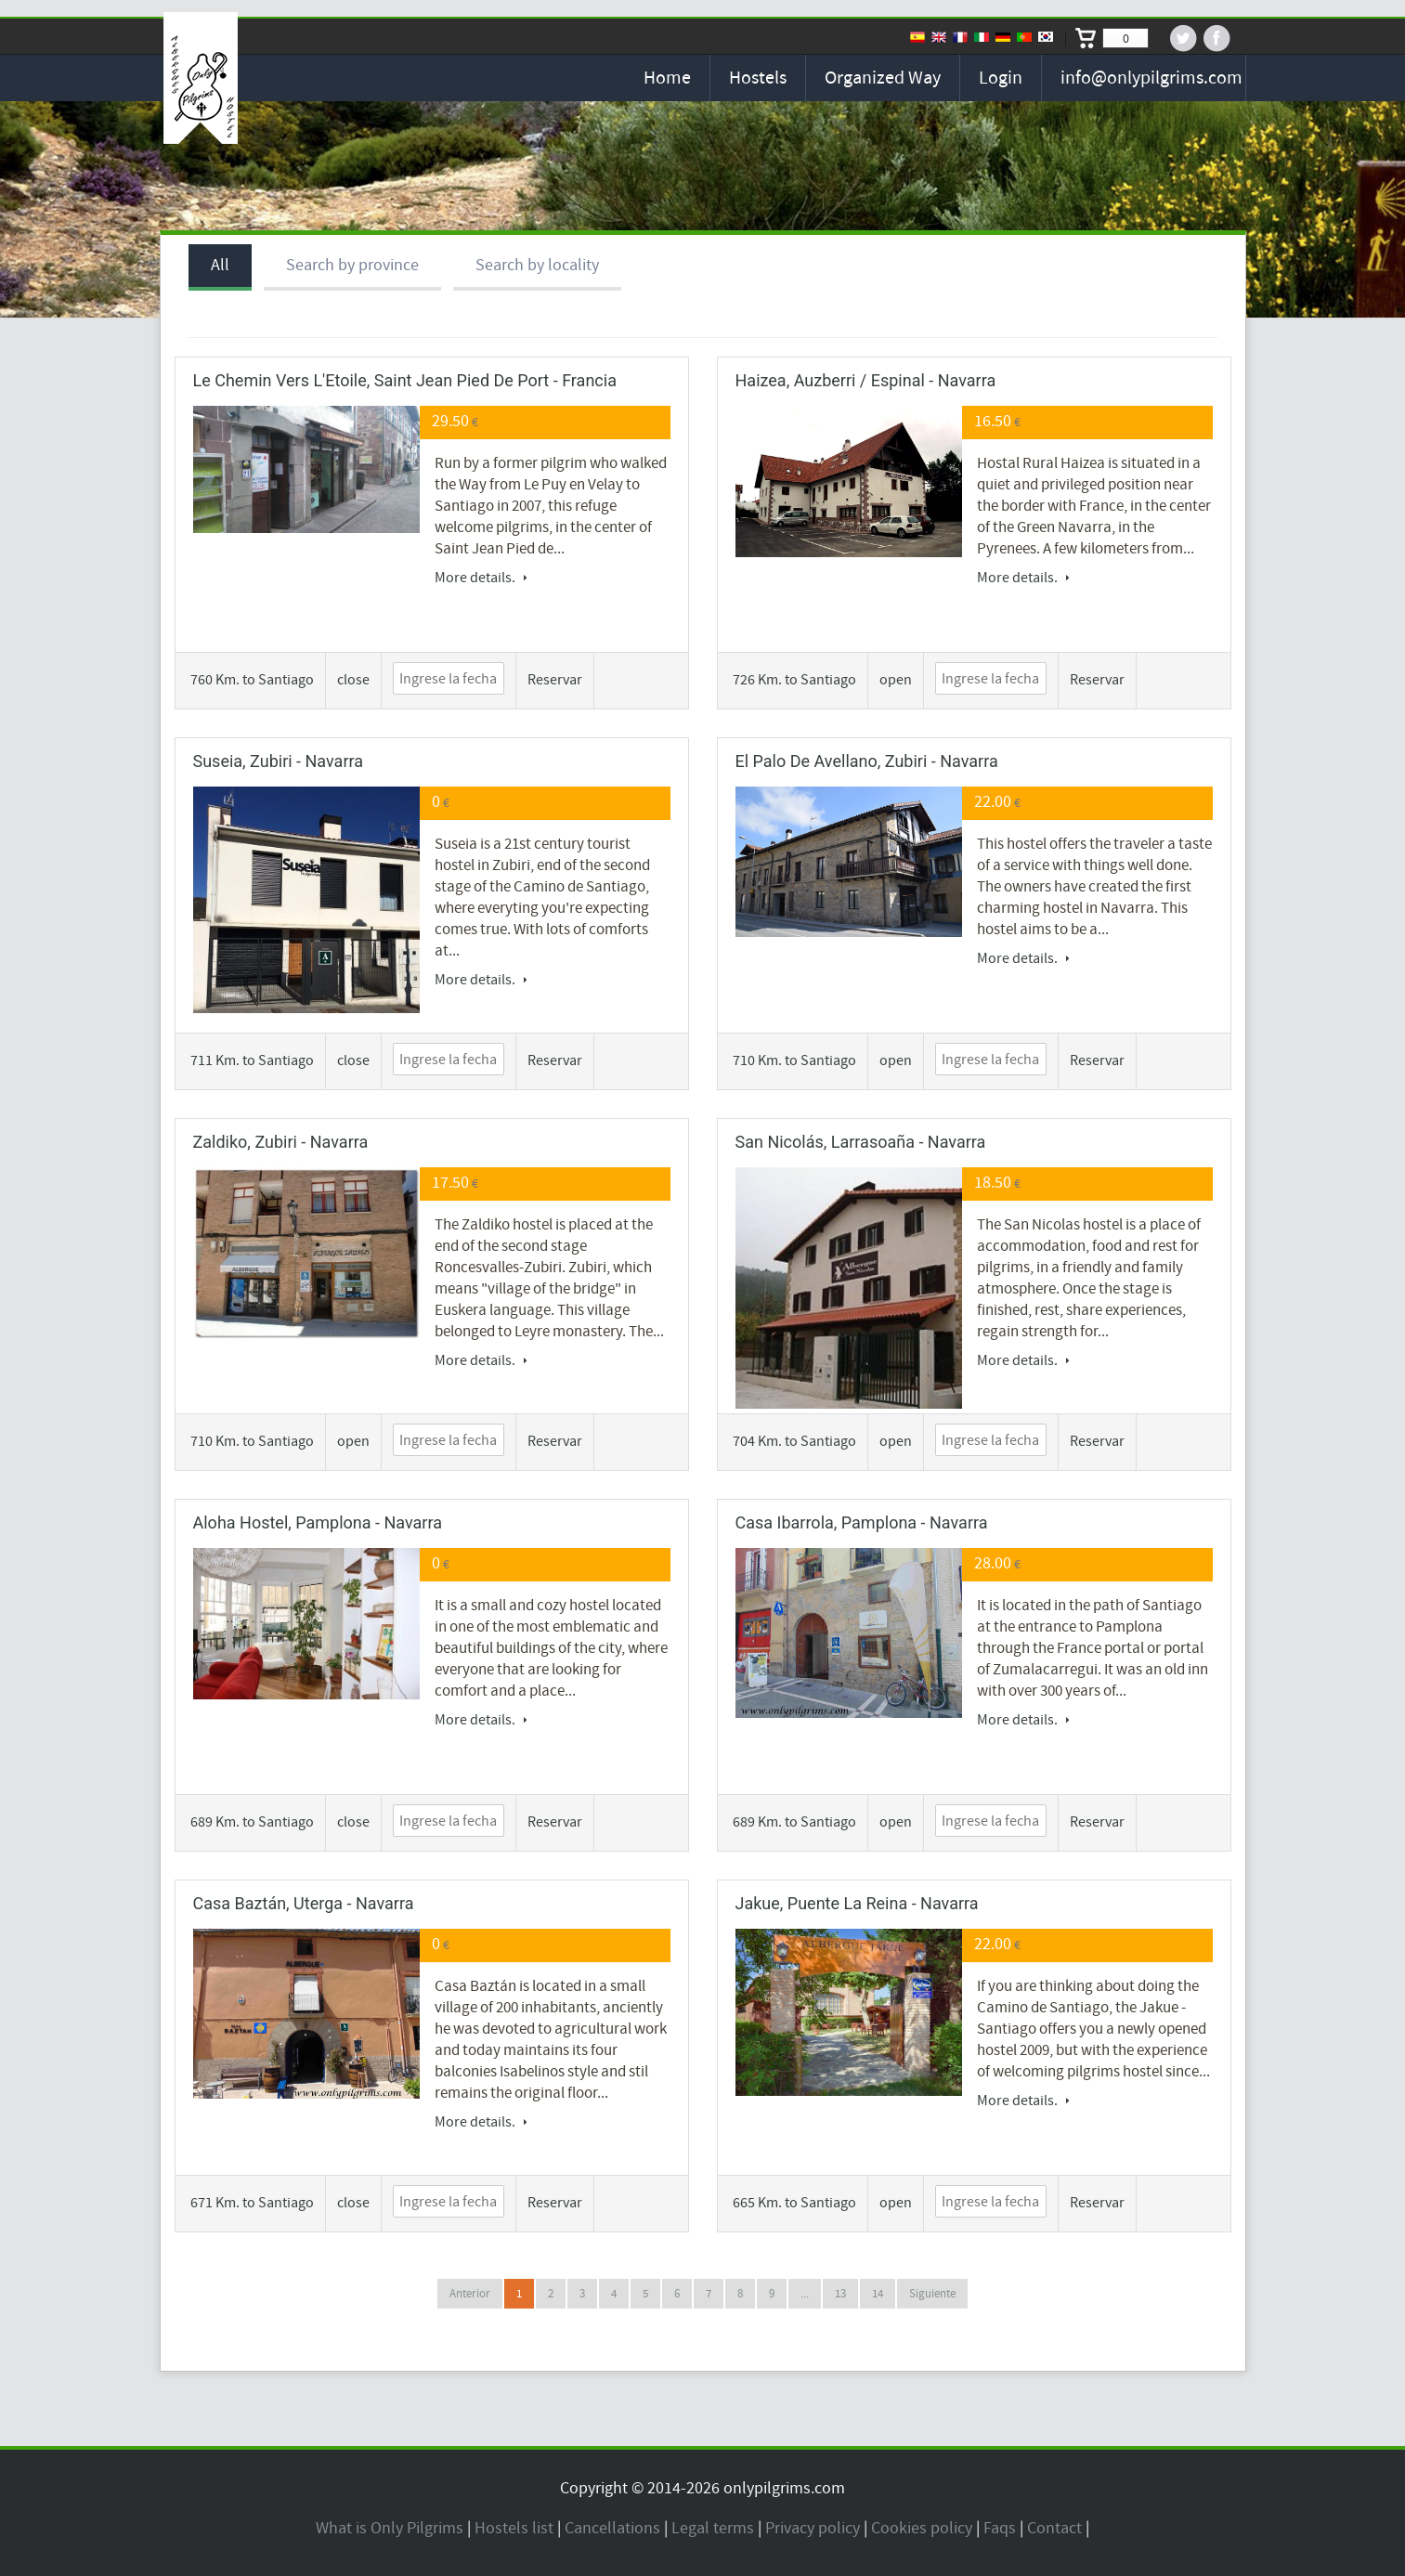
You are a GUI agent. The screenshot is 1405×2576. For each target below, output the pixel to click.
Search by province (352, 265)
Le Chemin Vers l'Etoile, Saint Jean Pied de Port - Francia (405, 380)
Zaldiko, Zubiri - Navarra (281, 1141)
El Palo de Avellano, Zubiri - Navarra (866, 761)
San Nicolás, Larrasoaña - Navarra (860, 1141)
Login (1000, 78)
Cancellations (612, 2528)
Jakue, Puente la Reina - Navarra (857, 1903)
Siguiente (932, 2293)
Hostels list (514, 2528)
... (804, 2293)
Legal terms (712, 2528)
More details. (481, 577)
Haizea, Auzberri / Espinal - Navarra (865, 380)
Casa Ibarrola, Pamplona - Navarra (861, 1522)
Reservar (554, 679)
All (220, 265)
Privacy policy (812, 2528)
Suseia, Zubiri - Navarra (278, 761)
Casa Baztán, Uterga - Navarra (303, 1903)
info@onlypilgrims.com (1151, 78)
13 (840, 2293)
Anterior (469, 2293)
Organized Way (883, 78)
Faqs (999, 2528)
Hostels (758, 78)
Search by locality (537, 265)
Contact (1054, 2528)
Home (667, 78)
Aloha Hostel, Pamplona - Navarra (318, 1522)
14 (877, 2293)
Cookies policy (921, 2528)
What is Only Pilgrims (389, 2528)
